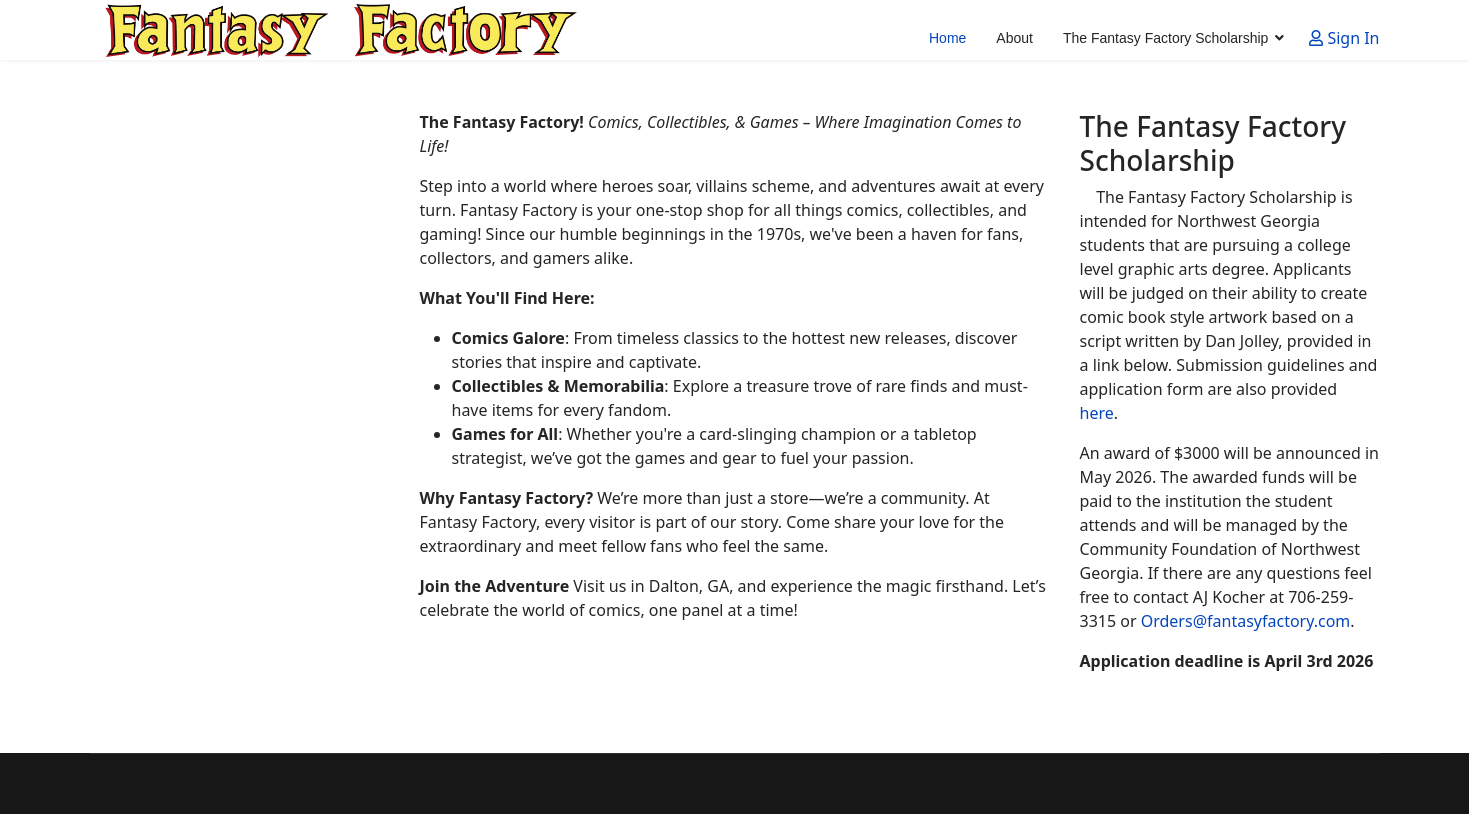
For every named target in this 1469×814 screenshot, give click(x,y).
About (1014, 38)
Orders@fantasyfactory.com (1246, 621)
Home (947, 38)
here (1097, 413)
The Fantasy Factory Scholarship (1165, 38)
